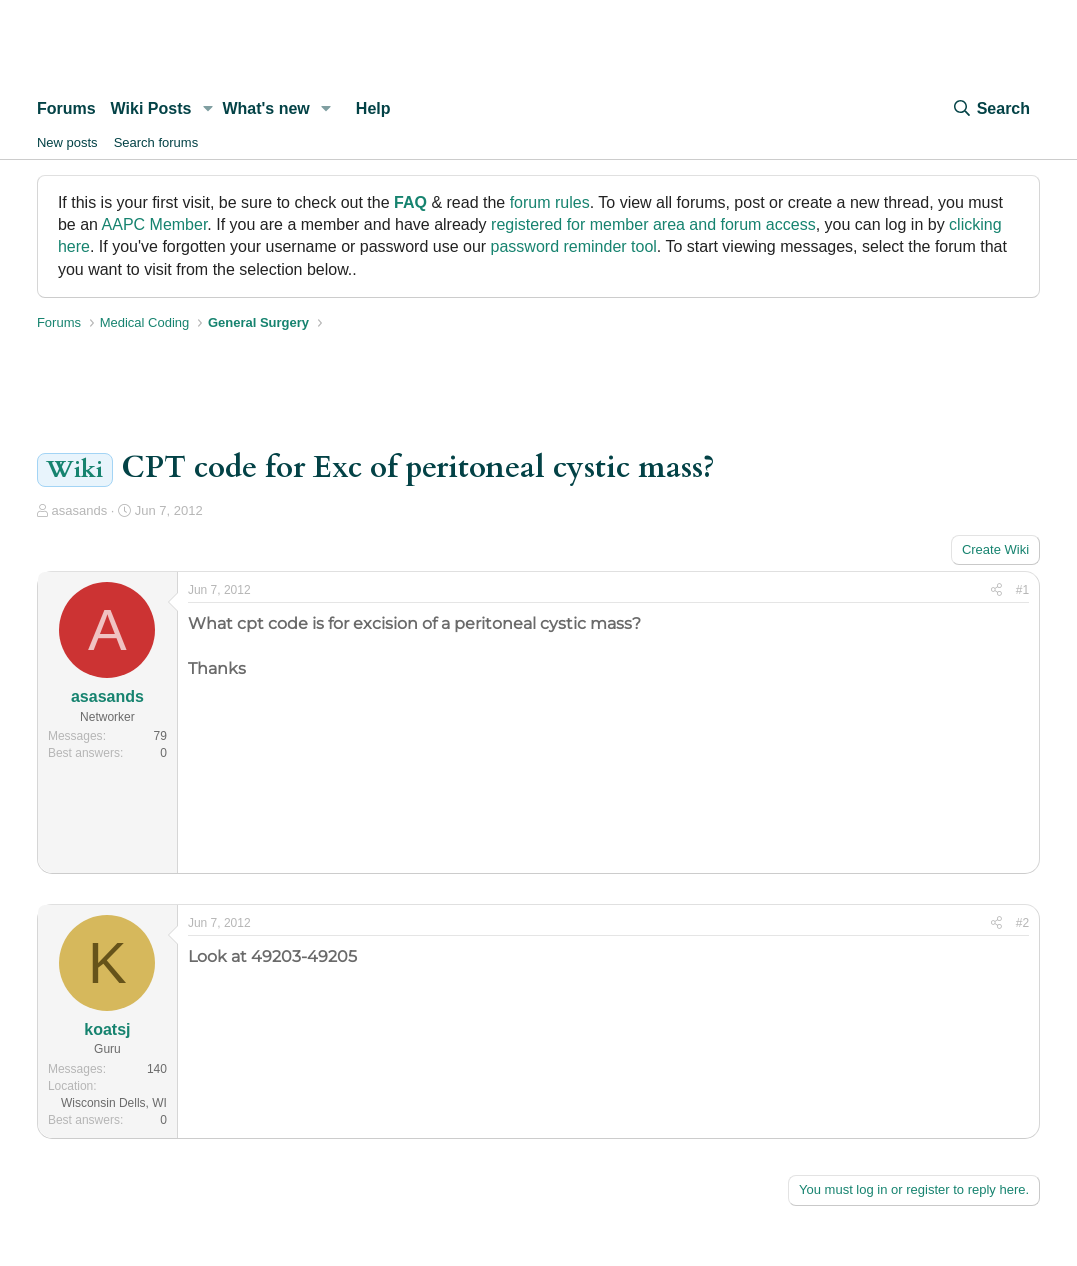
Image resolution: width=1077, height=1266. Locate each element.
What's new (265, 108)
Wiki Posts (151, 108)
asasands (80, 510)
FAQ (410, 202)
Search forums (156, 142)
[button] (207, 109)
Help (373, 108)
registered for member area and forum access (653, 224)
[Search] (991, 109)
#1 (1022, 590)
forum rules (550, 202)
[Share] (996, 590)
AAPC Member (155, 224)
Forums (66, 108)
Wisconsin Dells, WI (114, 1103)
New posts (67, 142)
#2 (1022, 923)
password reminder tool (574, 246)
